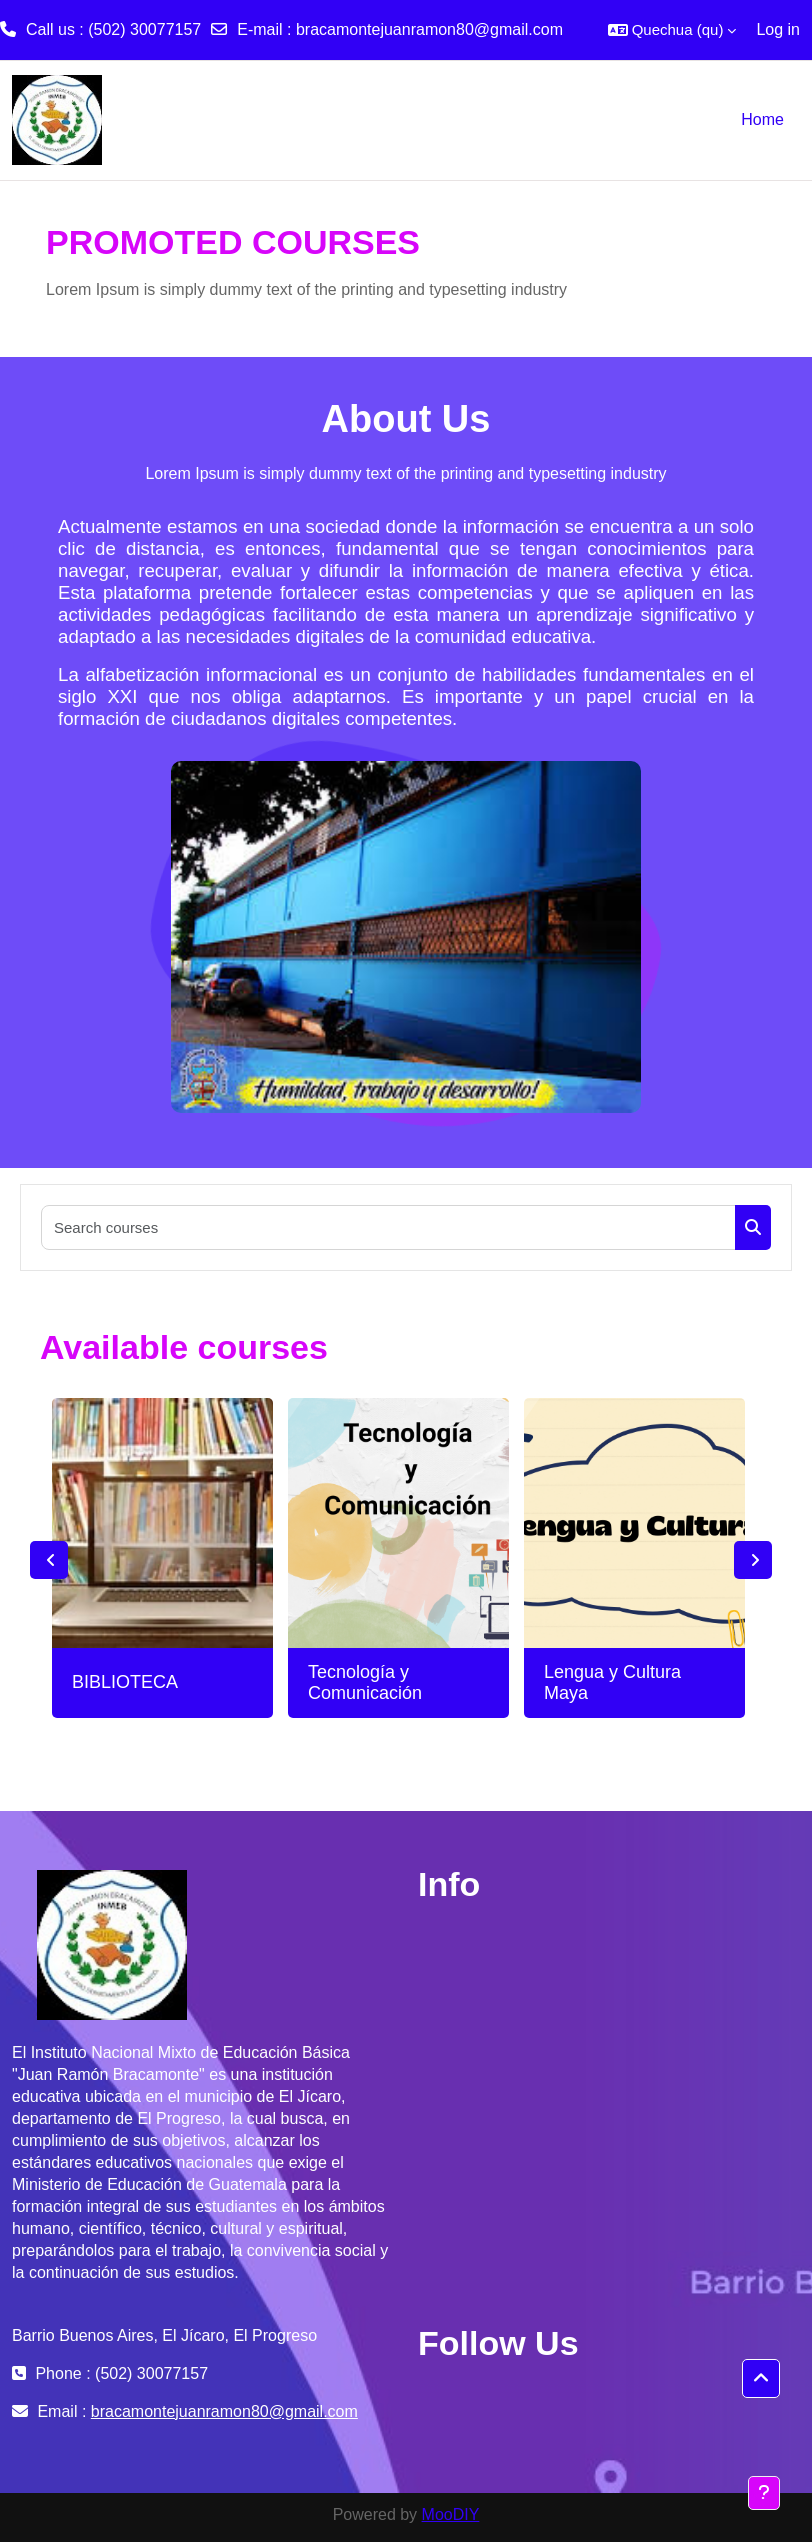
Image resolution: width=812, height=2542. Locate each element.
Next (753, 1560)
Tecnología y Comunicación (365, 1683)
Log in (778, 29)
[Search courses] (389, 1227)
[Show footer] (764, 2493)
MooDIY (451, 2514)
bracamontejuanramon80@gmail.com (429, 29)
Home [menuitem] (762, 119)
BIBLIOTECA (125, 1682)
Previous (49, 1560)
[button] (672, 30)
